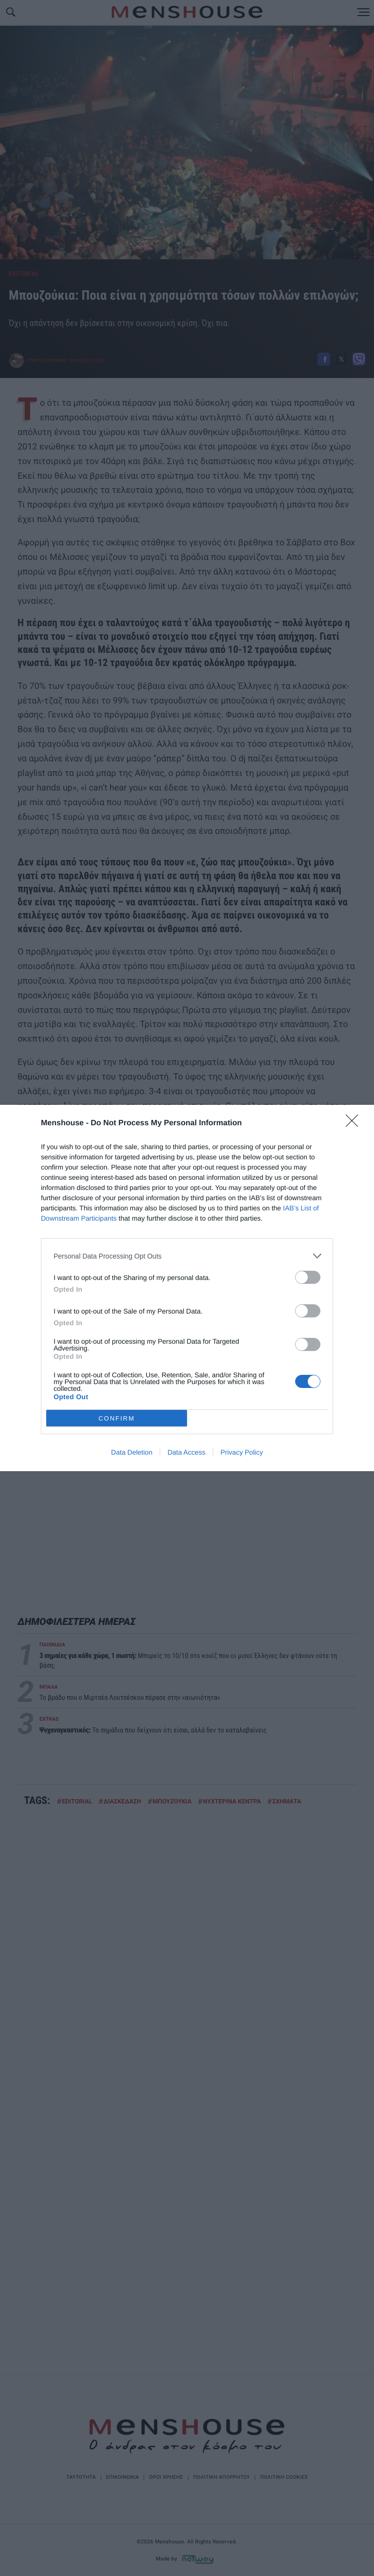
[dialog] (187, 1288)
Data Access (187, 1452)
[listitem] (187, 1256)
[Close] (355, 1124)
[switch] (307, 1277)
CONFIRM (116, 1418)
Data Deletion (131, 1452)
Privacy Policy (242, 1452)
